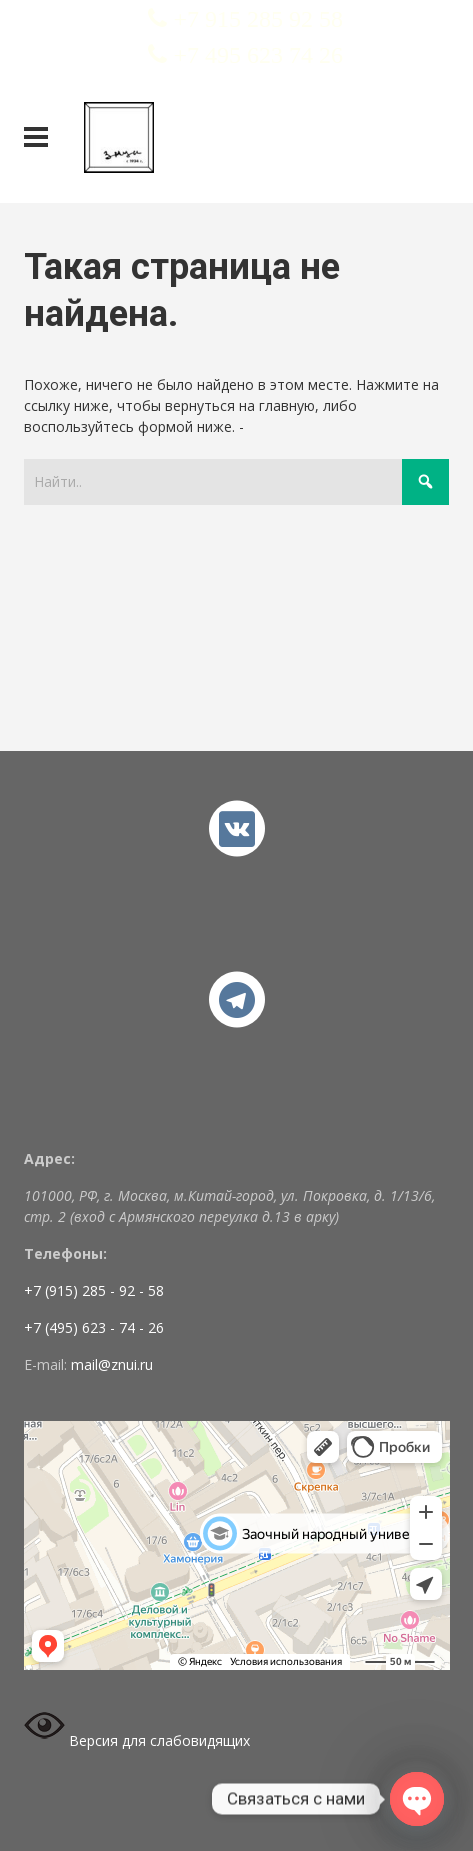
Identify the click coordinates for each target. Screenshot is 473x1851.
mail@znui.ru (112, 1364)
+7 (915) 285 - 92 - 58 (94, 1290)
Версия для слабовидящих (137, 1740)
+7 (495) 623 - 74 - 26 (94, 1327)
